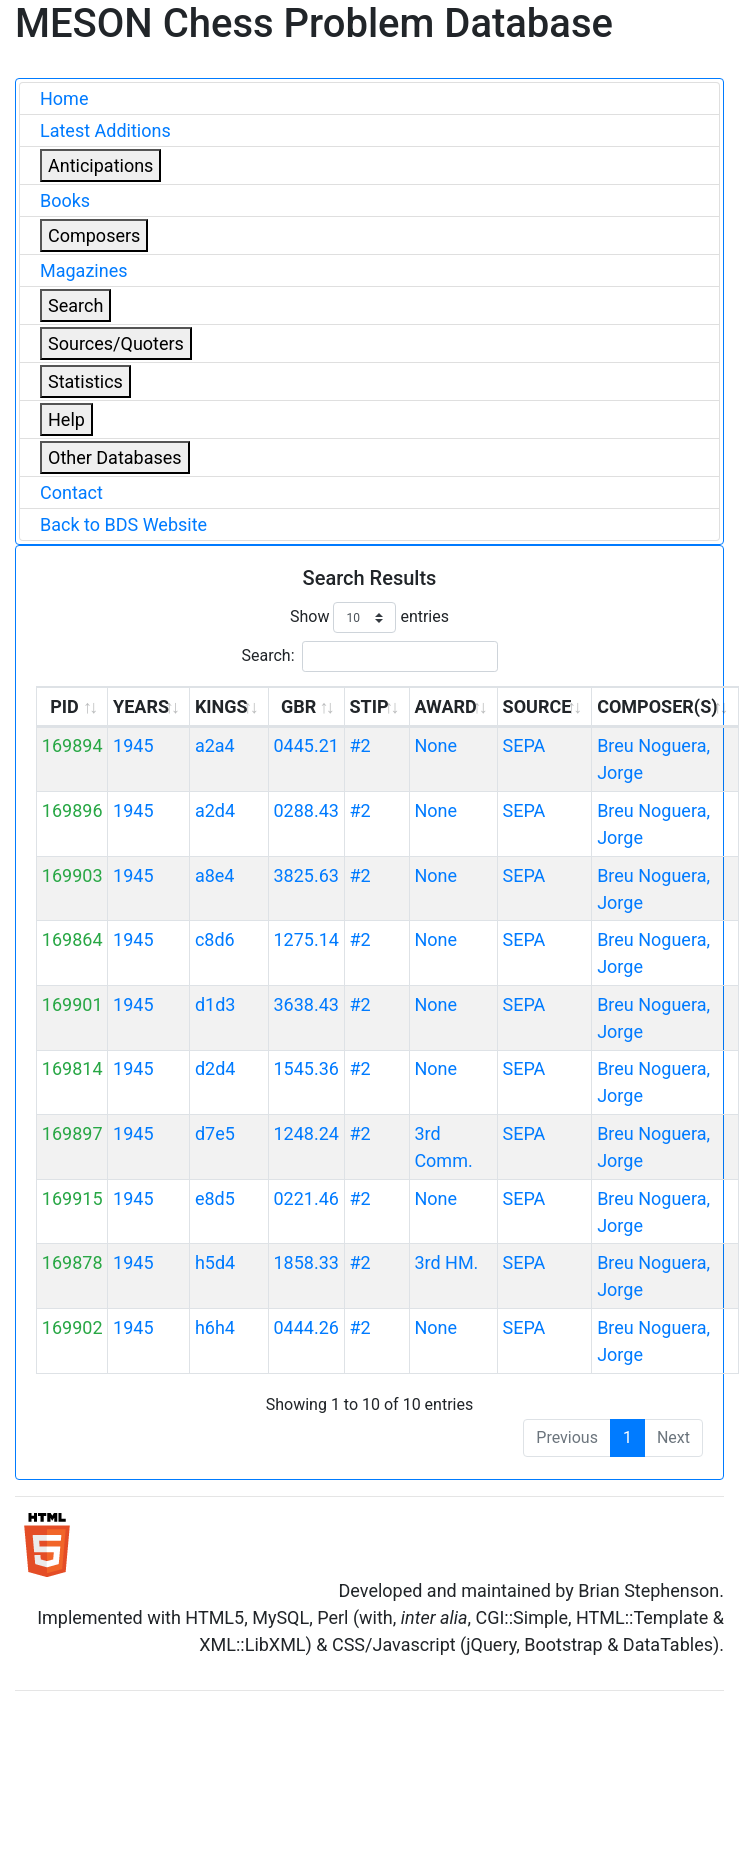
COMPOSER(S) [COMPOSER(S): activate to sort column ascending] (657, 706)
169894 (72, 745)
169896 (72, 810)
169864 (72, 939)
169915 (72, 1198)
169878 (72, 1262)
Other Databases (115, 457)
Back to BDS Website (123, 524)
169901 (72, 1004)
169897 (72, 1133)
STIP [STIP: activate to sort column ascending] (368, 706)
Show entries (369, 617)
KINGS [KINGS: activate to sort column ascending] (221, 706)
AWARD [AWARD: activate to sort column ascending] (445, 706)
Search (75, 305)
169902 (72, 1327)
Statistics (85, 381)
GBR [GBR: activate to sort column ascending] (298, 706)
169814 (72, 1068)
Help (66, 419)
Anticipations (100, 165)
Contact (71, 492)
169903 (72, 875)
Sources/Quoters (116, 343)
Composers (94, 235)
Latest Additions (105, 130)
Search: (369, 656)
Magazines (84, 270)
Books (65, 200)
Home (64, 98)
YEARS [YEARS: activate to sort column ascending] (141, 706)
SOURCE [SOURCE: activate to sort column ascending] (537, 706)
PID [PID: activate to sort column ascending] (64, 706)
